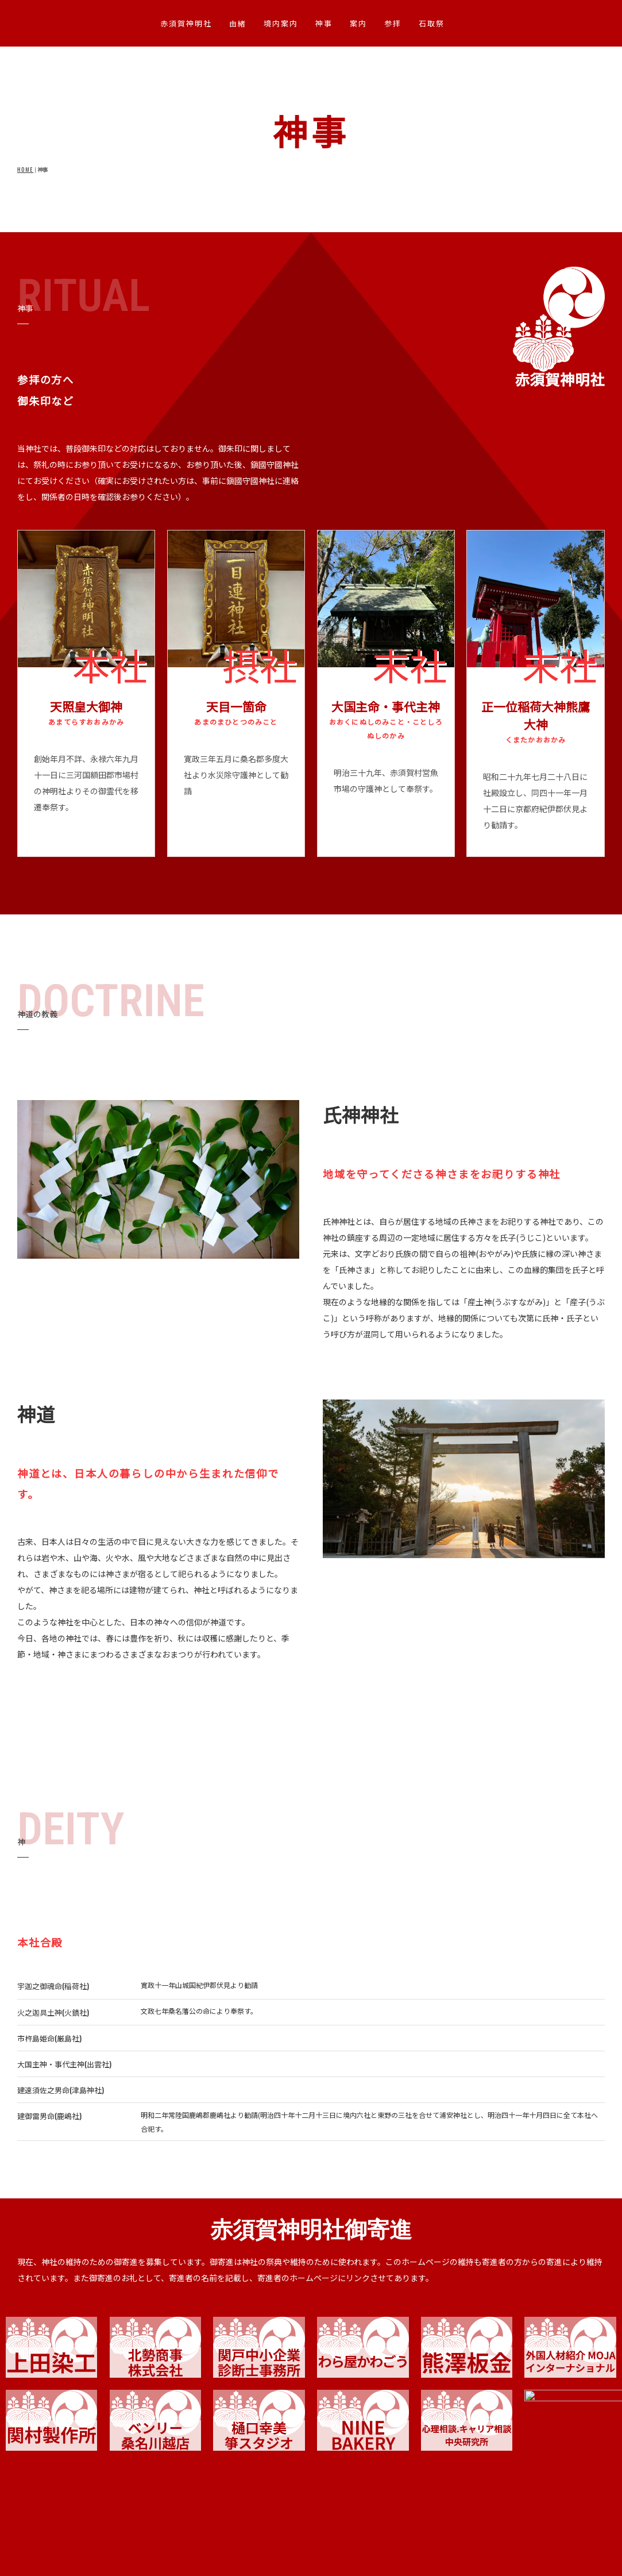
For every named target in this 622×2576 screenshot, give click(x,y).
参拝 (392, 23)
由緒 (237, 23)
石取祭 (432, 23)
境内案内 (281, 23)
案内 (358, 23)
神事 (324, 23)
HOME (25, 170)
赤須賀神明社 (186, 23)
